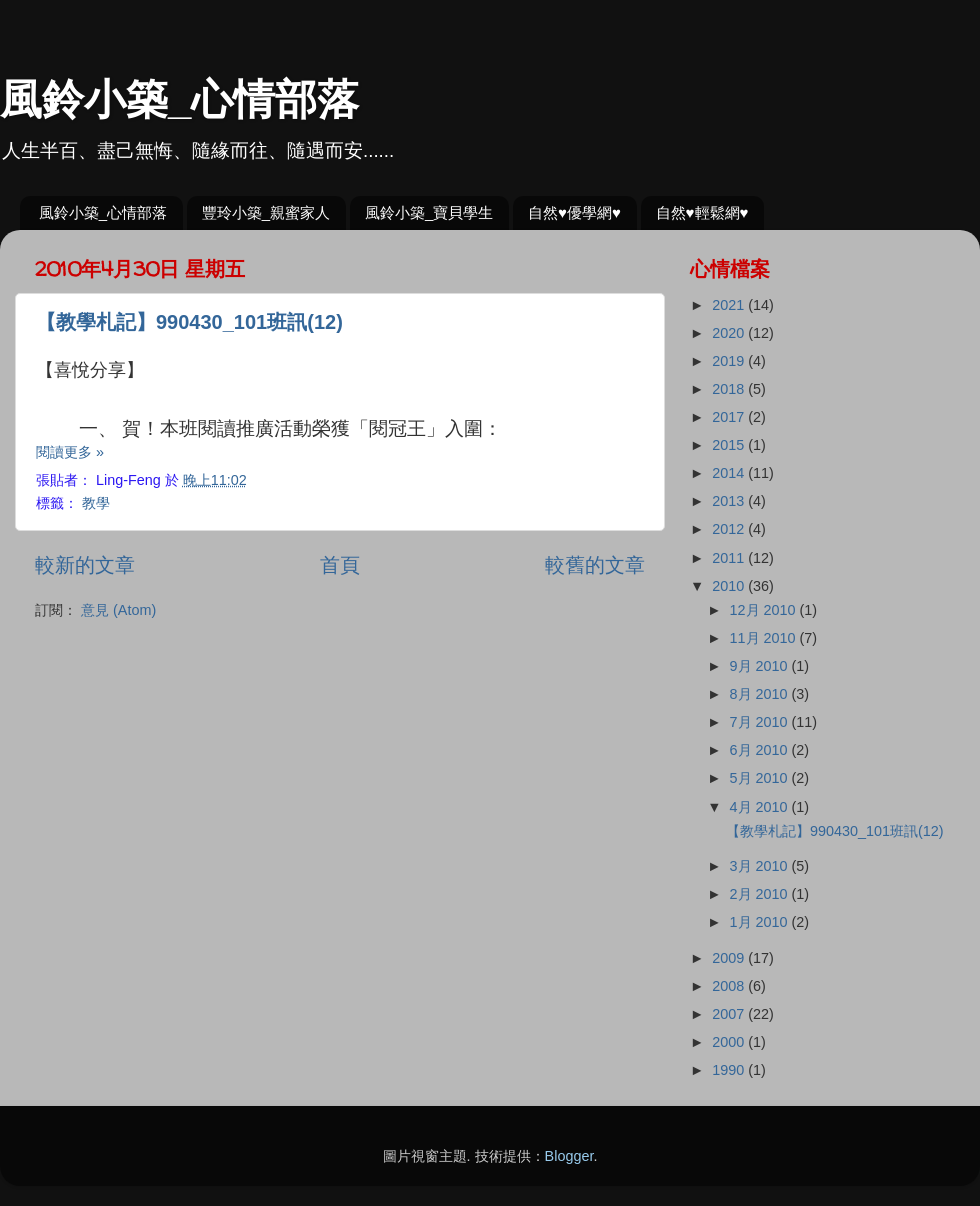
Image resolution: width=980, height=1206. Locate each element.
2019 (730, 361)
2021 (730, 305)
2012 (730, 529)
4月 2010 (761, 807)
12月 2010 (765, 610)
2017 (730, 417)
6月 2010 (761, 750)
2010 (730, 586)
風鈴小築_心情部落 (179, 99)
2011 (730, 558)
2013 (730, 501)
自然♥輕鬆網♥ (702, 212)
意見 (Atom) (118, 610)
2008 (730, 986)
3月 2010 (761, 866)
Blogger (569, 1156)
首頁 (340, 565)
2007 (730, 1014)
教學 (96, 503)
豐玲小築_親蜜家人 (266, 212)
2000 (730, 1042)
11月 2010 (765, 638)
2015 (730, 445)
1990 (730, 1070)
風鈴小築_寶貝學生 (429, 212)
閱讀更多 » (70, 452)
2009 (730, 958)
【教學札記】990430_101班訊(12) (189, 322)
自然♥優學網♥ (574, 212)
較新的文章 (85, 565)
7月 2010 (761, 722)
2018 (730, 389)
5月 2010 (761, 778)
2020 (730, 333)
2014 (730, 473)
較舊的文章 (595, 565)
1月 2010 (761, 922)
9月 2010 (761, 666)
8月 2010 (761, 694)
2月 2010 (761, 894)
